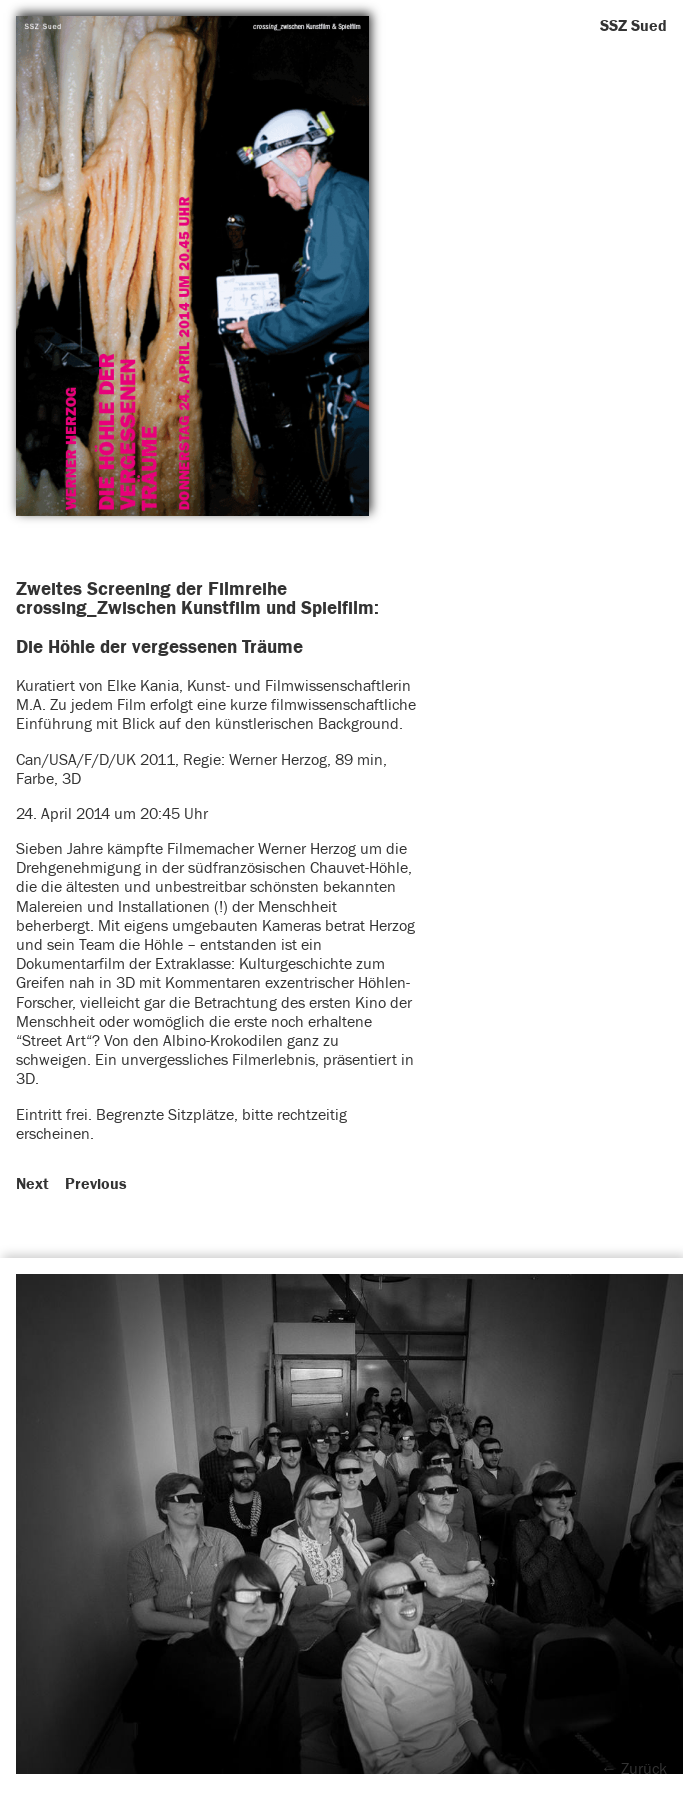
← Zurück (634, 1768)
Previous (96, 1184)
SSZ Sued (633, 26)
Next (32, 1184)
